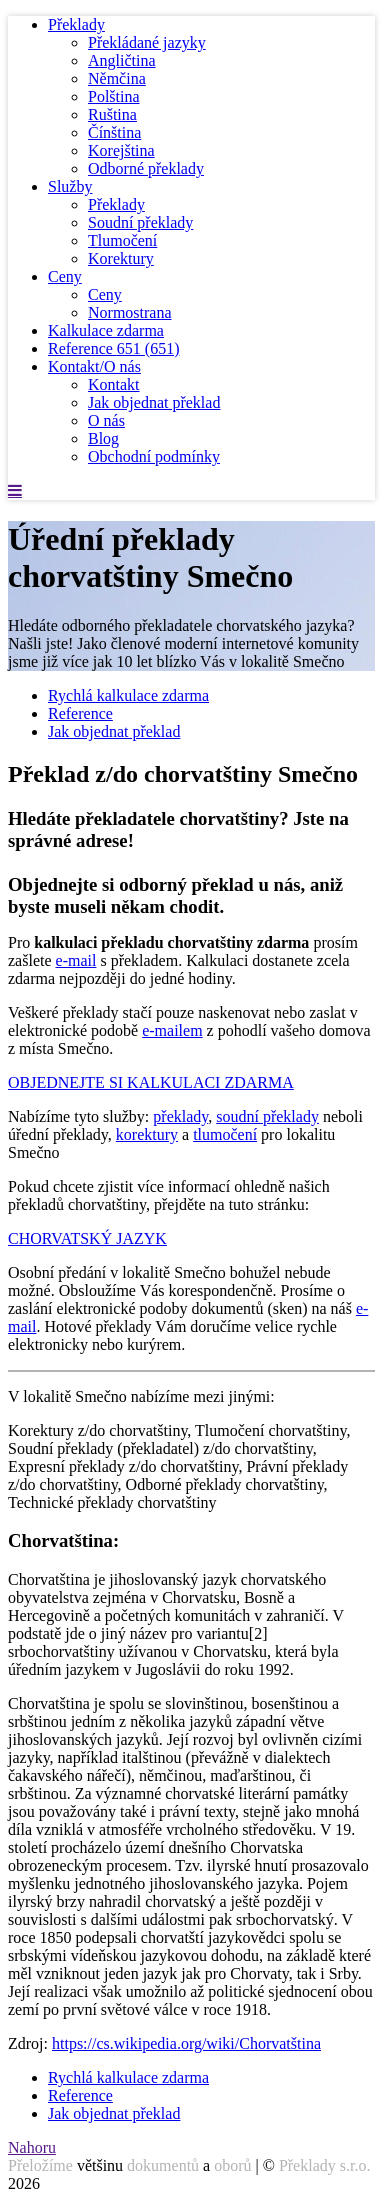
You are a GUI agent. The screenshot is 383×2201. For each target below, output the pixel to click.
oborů (232, 2165)
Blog (103, 438)
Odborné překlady (146, 168)
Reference (114, 348)
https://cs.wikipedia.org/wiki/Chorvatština (186, 2043)
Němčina (117, 78)
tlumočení (225, 1134)
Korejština (121, 150)
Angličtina (122, 60)
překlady (180, 1116)
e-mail (76, 960)
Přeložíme (40, 2165)
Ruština (112, 114)
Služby (70, 186)
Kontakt (114, 384)
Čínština (114, 132)
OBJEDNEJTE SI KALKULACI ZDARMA (151, 1082)
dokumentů (163, 2165)
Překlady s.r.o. (325, 2165)
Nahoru (32, 2147)
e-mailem (172, 1030)
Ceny (65, 276)
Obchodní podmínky (154, 456)
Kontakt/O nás (94, 366)
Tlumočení (122, 240)
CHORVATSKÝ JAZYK (87, 1238)
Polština (114, 96)
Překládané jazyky (147, 42)
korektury (147, 1134)
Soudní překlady (140, 222)
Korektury (121, 258)
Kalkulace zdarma (106, 330)
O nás (106, 420)
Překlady (76, 24)
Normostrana (130, 312)
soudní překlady (267, 1116)
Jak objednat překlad (154, 402)
